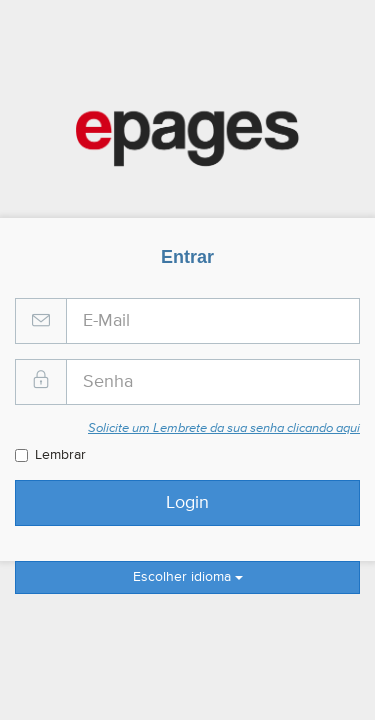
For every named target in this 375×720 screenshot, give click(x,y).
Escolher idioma (188, 577)
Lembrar (50, 455)
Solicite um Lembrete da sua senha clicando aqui (224, 428)
